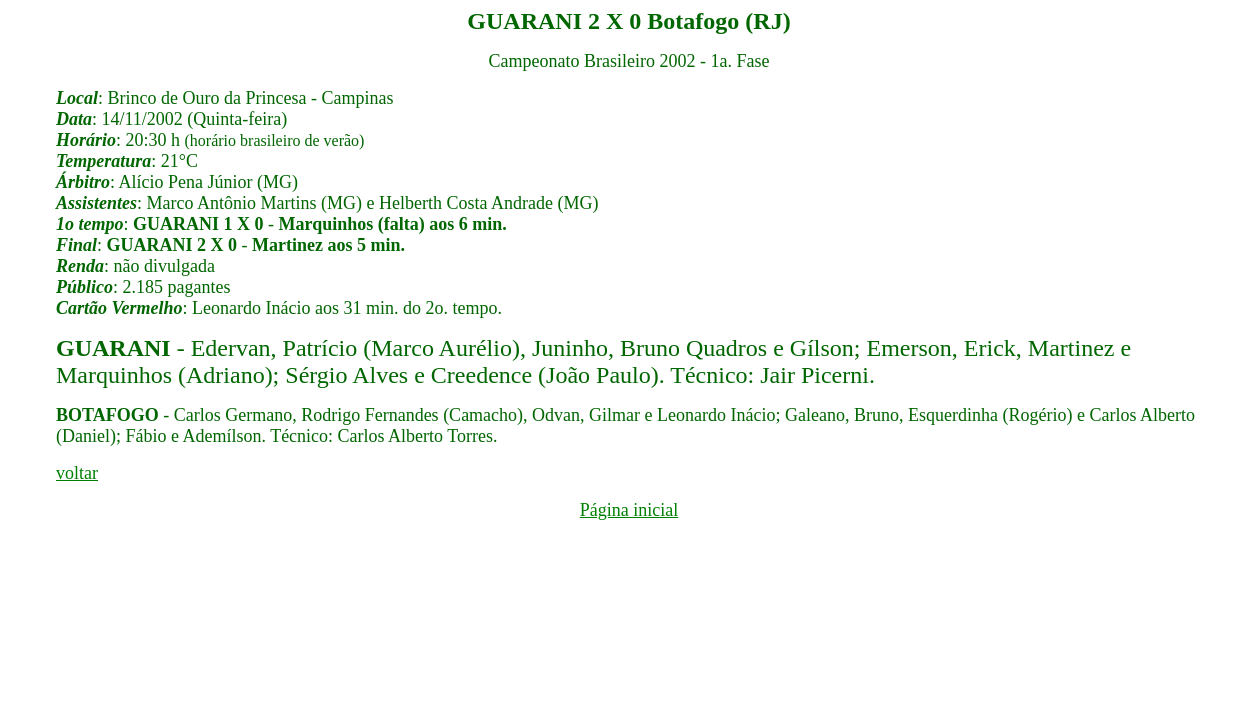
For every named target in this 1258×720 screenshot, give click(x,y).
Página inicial (629, 510)
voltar (77, 473)
